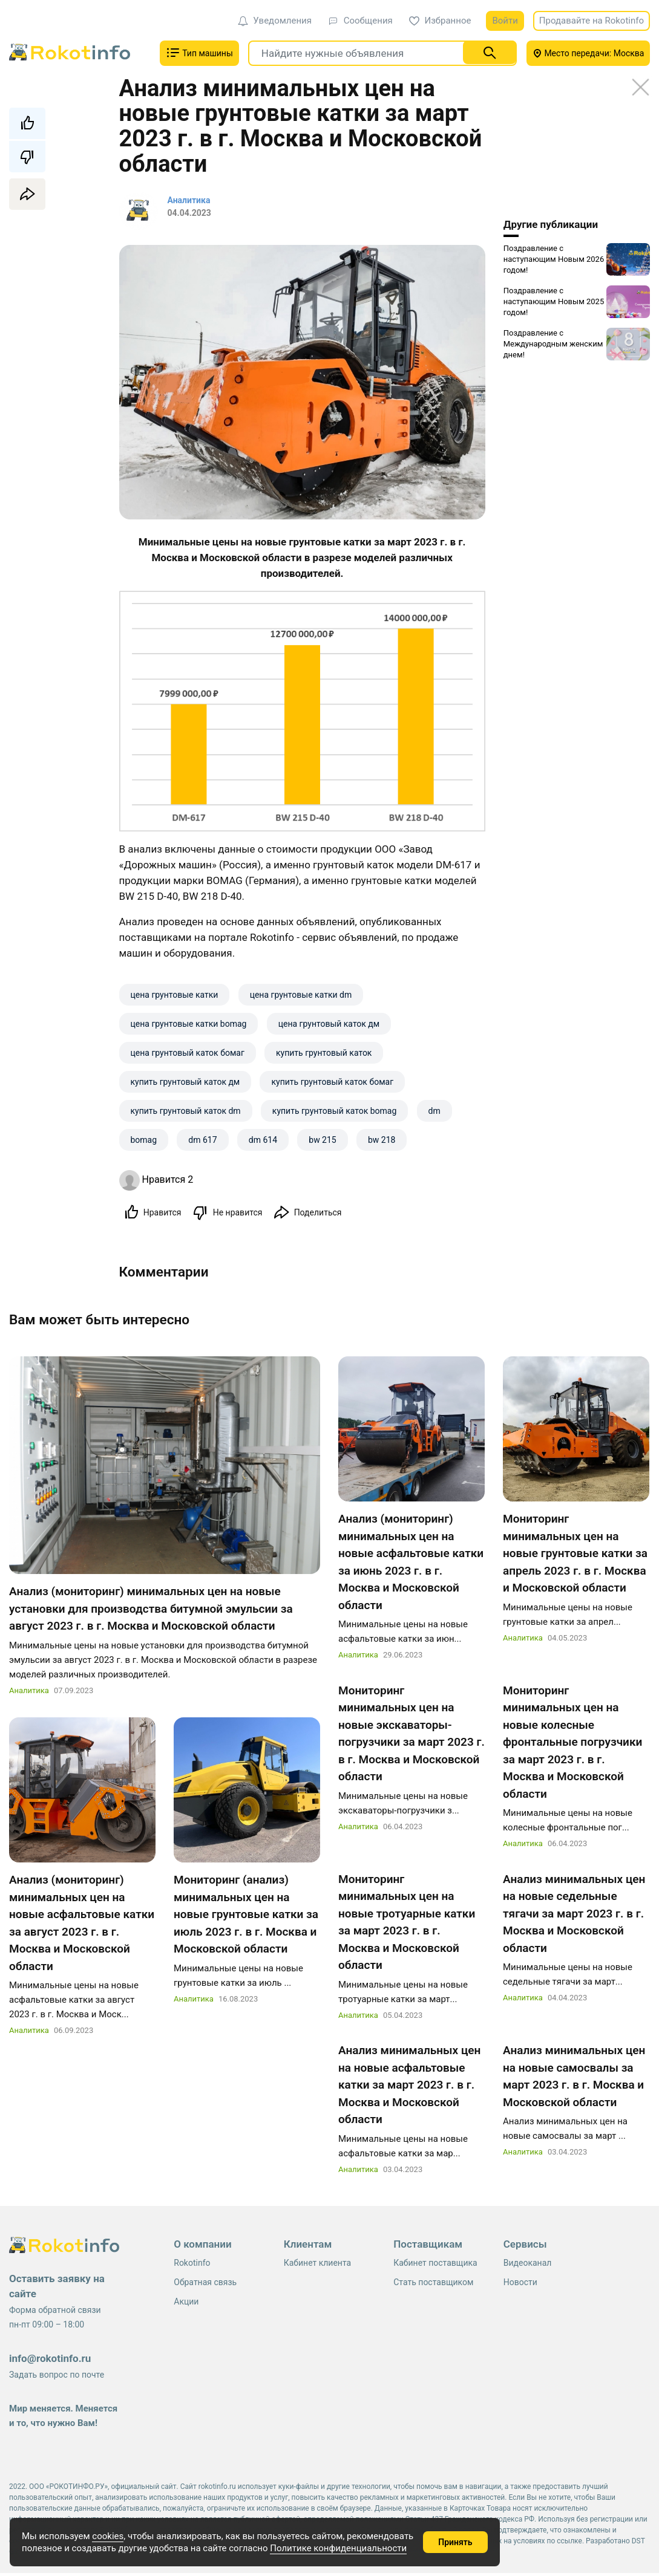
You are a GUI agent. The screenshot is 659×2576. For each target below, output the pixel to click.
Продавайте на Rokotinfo (591, 20)
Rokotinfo (192, 2266)
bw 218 (381, 1140)
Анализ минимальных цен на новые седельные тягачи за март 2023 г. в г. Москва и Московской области (574, 1916)
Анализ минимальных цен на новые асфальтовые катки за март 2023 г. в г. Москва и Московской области (409, 2087)
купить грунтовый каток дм (185, 1082)
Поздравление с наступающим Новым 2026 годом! (553, 259)
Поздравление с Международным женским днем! (553, 343)
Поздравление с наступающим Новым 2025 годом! (553, 301)
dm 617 (202, 1140)
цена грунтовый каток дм (328, 1024)
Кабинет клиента (317, 2266)
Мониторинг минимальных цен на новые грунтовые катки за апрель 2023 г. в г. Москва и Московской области (575, 1556)
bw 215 (322, 1140)
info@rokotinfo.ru (50, 2361)
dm (434, 1111)
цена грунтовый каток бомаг (187, 1053)
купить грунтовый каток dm (186, 1111)
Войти (504, 20)
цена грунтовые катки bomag (189, 1024)
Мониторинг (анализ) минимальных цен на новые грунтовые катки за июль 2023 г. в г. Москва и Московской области (246, 1917)
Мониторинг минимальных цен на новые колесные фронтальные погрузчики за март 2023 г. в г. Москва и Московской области (572, 1744)
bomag (144, 1140)
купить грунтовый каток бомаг (332, 1082)
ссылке (569, 2544)
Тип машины (199, 52)
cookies (107, 2536)
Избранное (440, 20)
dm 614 (263, 1140)
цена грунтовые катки (174, 995)
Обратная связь (205, 2285)
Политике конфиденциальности (338, 2548)
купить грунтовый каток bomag (334, 1111)
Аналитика (29, 1692)
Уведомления (275, 20)
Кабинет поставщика (435, 2266)
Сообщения (360, 20)
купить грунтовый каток (324, 1053)
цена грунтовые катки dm (301, 995)
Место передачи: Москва (588, 53)
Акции (186, 2304)
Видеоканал (527, 2266)
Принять (455, 2542)
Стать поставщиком (433, 2285)
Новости (520, 2285)
